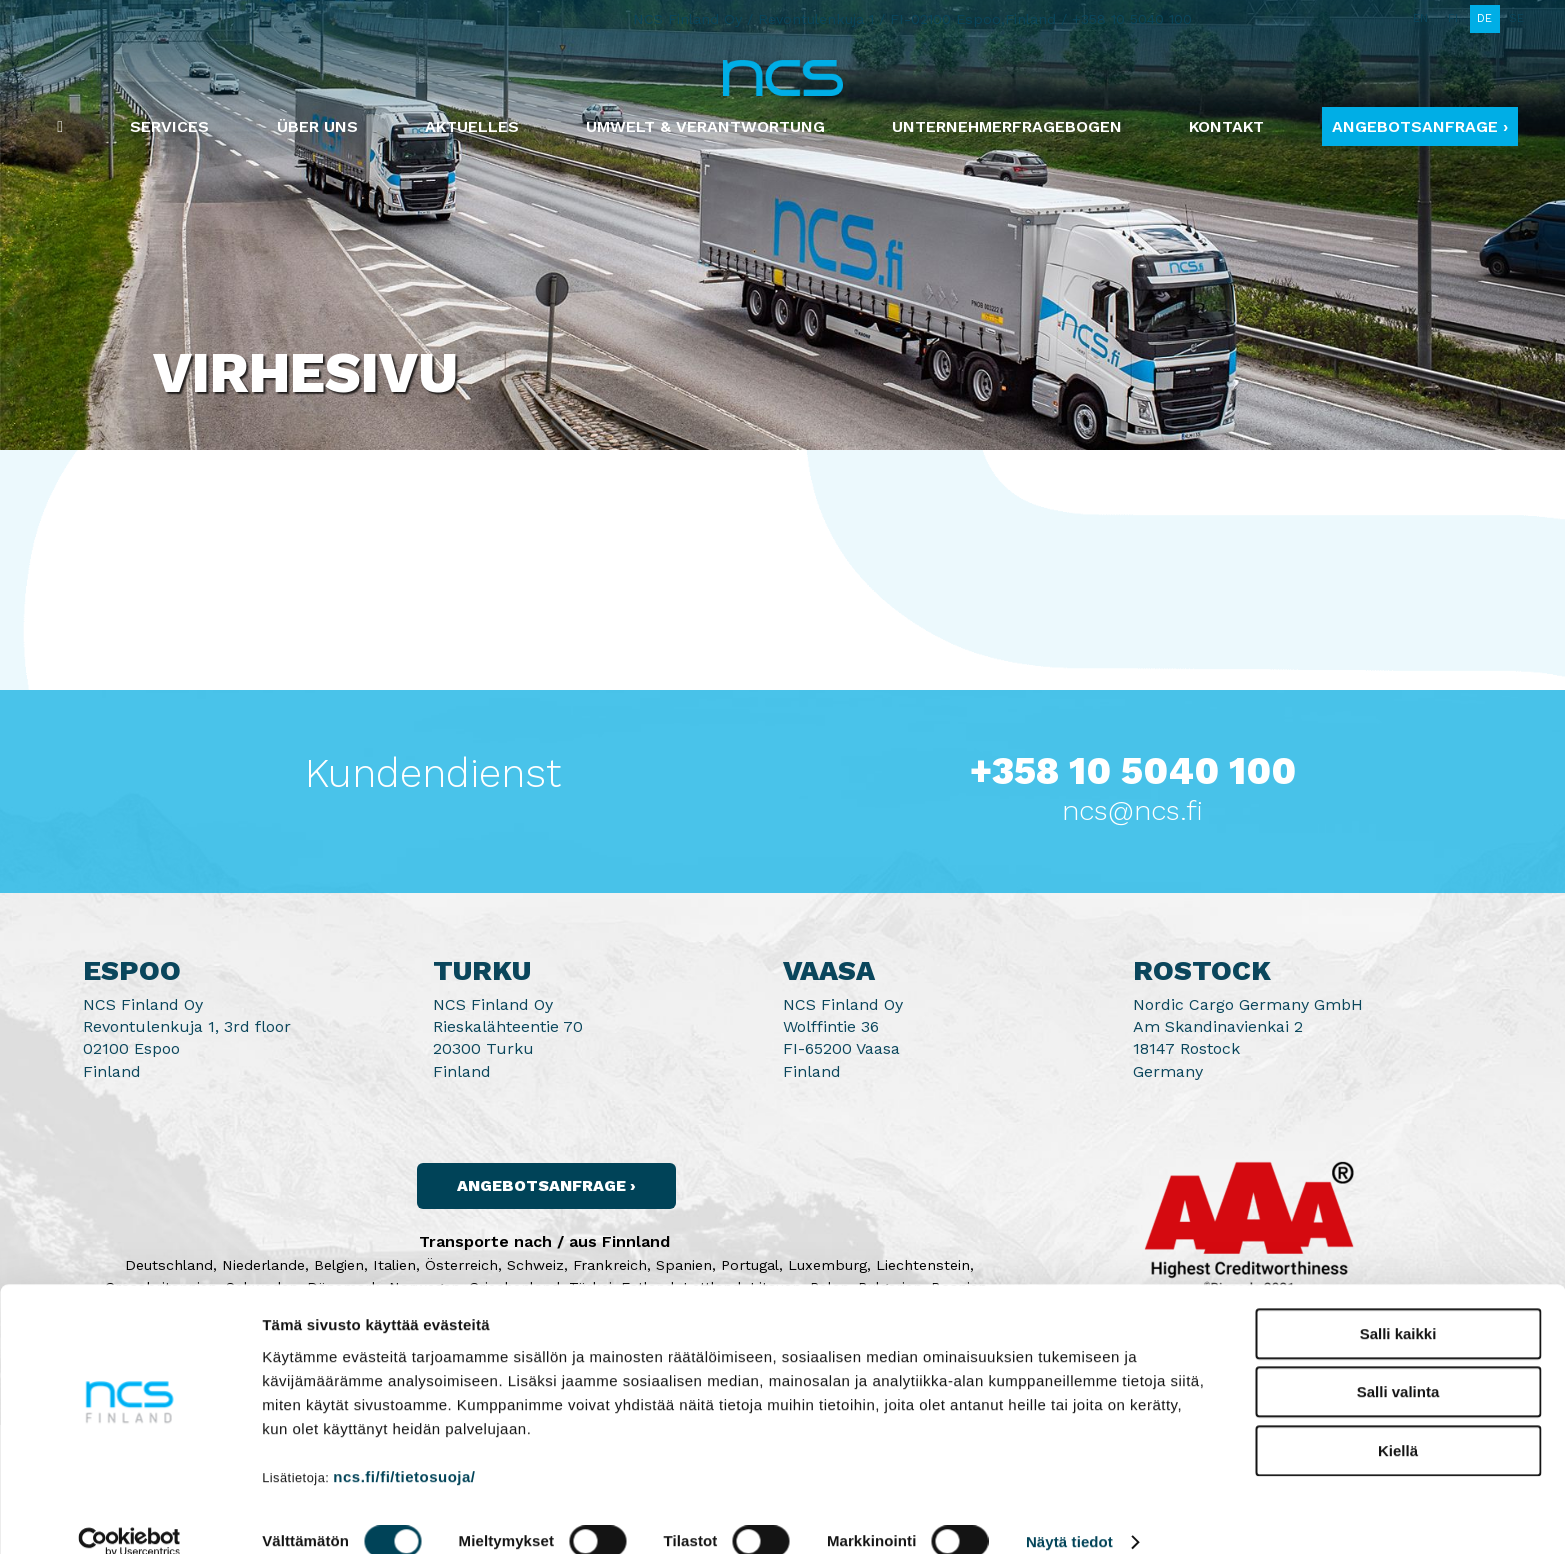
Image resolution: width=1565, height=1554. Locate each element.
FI (1453, 18)
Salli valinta (1398, 1364)
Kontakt (1226, 126)
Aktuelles (472, 126)
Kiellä (1398, 1422)
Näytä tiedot (1069, 1514)
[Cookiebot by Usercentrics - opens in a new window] (129, 1515)
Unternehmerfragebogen (1007, 126)
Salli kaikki (1398, 1305)
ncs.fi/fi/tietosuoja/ (404, 1448)
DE (1484, 18)
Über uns (317, 126)
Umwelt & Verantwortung (705, 126)
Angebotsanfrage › (1420, 126)
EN (1420, 18)
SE (1516, 18)
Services (169, 126)
